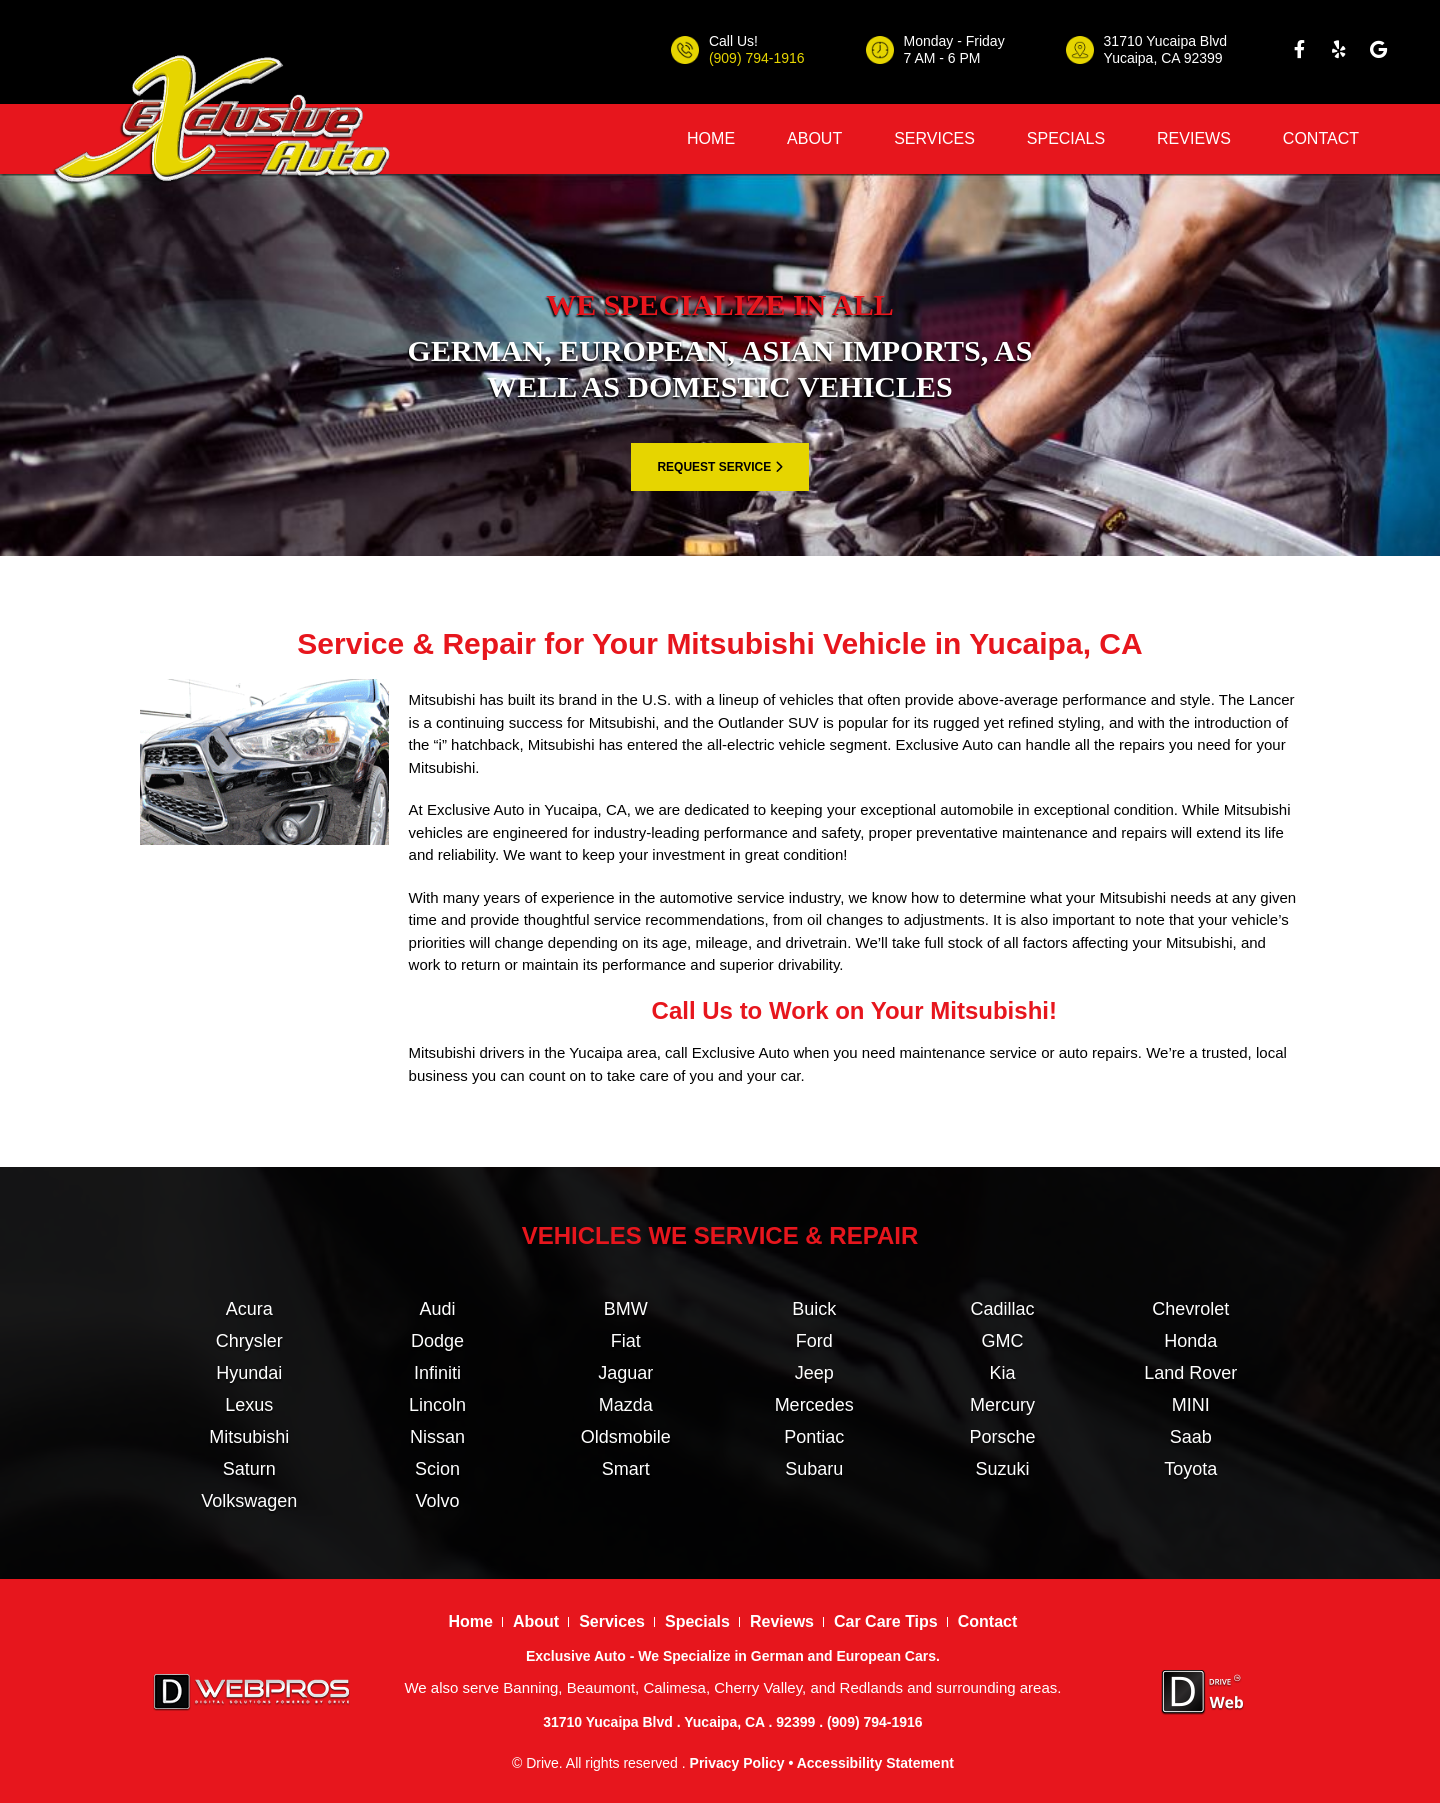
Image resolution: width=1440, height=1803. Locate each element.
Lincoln (437, 1405)
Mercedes (814, 1405)
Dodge (437, 1341)
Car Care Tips (886, 1621)
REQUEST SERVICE (719, 467)
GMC (1002, 1341)
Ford (814, 1341)
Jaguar (625, 1373)
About (814, 138)
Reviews (1194, 138)
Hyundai (249, 1373)
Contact (1321, 138)
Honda (1190, 1341)
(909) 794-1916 (757, 58)
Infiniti (437, 1373)
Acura (249, 1309)
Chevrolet (1190, 1309)
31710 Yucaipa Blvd (1166, 41)
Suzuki (1002, 1469)
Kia (1002, 1373)
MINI (1191, 1405)
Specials (1066, 138)
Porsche (1002, 1437)
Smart (626, 1469)
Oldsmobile (626, 1437)
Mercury (1002, 1405)
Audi (437, 1309)
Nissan (437, 1437)
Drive (542, 1763)
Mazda (626, 1405)
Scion (437, 1469)
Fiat (626, 1341)
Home (711, 138)
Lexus (249, 1405)
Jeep (814, 1373)
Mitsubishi (249, 1437)
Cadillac (1002, 1309)
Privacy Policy (737, 1763)
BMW (626, 1309)
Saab (1191, 1437)
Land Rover (1190, 1373)
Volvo (437, 1501)
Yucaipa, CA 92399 (1163, 58)
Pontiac (814, 1437)
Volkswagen (249, 1501)
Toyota (1190, 1469)
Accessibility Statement (875, 1763)
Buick (814, 1309)
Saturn (249, 1469)
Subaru (814, 1469)
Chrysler (249, 1341)
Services (934, 138)
